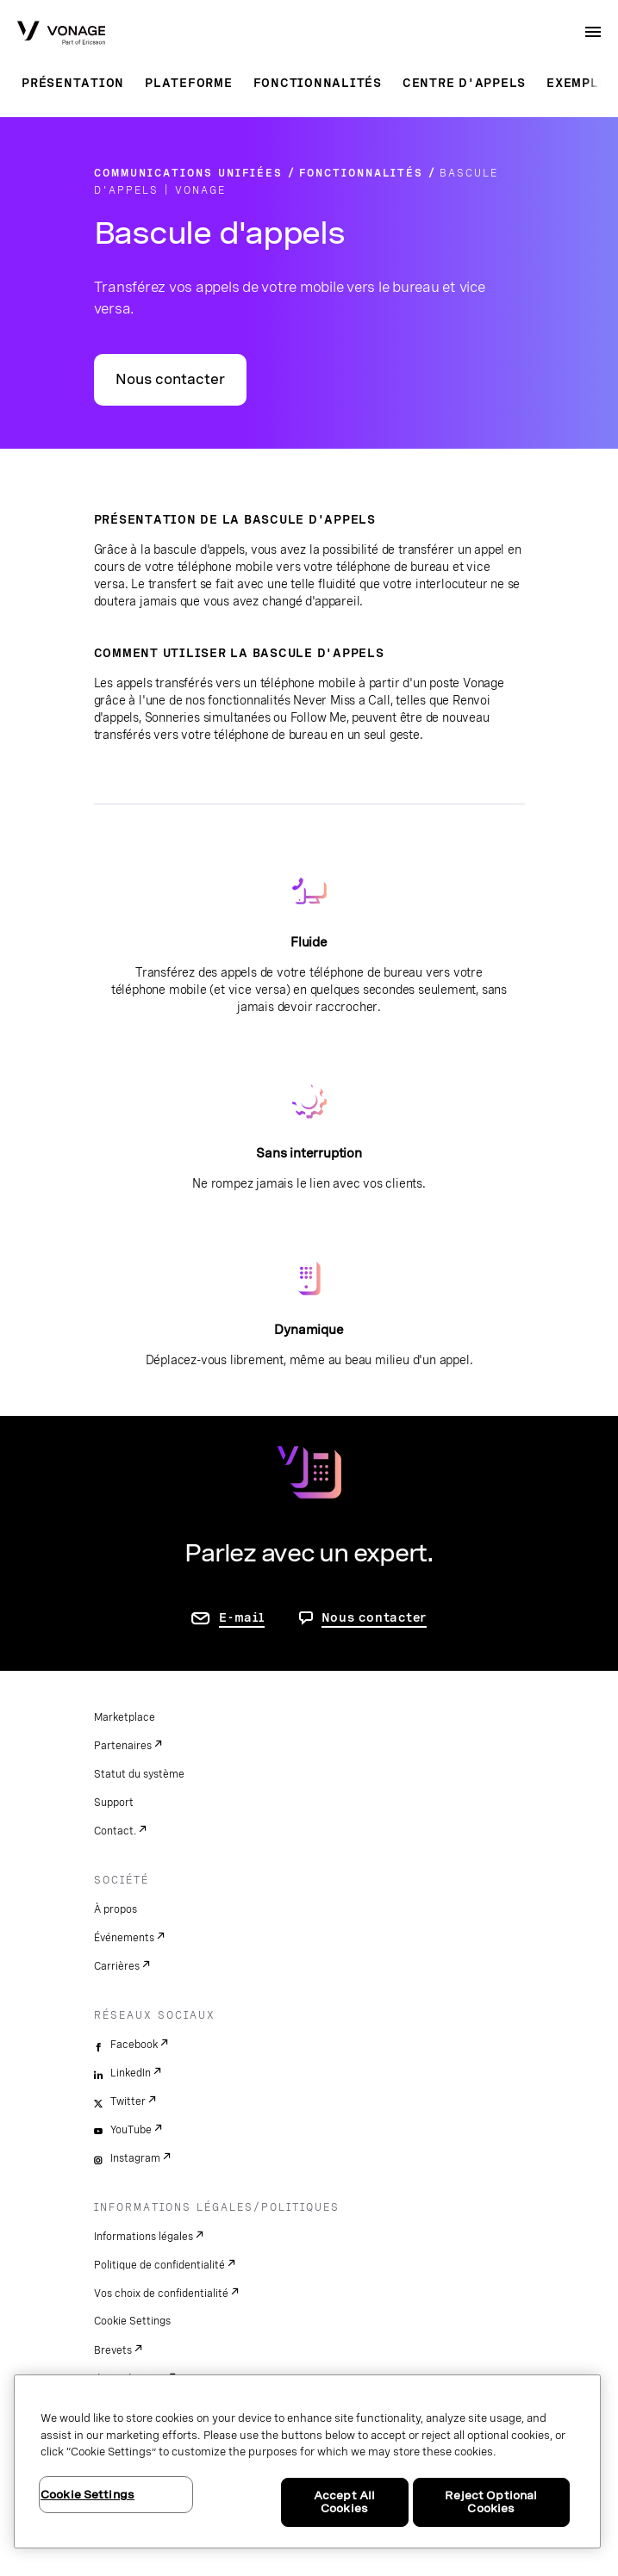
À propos (115, 1909)
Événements (124, 1938)
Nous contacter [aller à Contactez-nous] (374, 1617)
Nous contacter (170, 379)
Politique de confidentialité (159, 2265)
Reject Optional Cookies (491, 2502)
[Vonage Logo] (61, 34)
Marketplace (124, 1717)
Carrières (117, 1966)
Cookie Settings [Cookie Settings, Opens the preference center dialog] (87, 2494)
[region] (307, 2461)
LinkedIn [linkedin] (130, 2073)
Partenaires (123, 1746)
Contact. (115, 1831)
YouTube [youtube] (131, 2130)
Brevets (113, 2350)
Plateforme (189, 83)
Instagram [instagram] (135, 2158)
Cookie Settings (132, 2321)
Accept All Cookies (344, 2502)
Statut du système (139, 1774)
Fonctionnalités (317, 83)
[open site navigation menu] (593, 32)
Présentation (73, 83)
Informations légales (143, 2237)
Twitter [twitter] (128, 2101)
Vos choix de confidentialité (161, 2293)
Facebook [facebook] (134, 2045)
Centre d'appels (464, 83)
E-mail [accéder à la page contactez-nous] (242, 1617)
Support (114, 1803)
